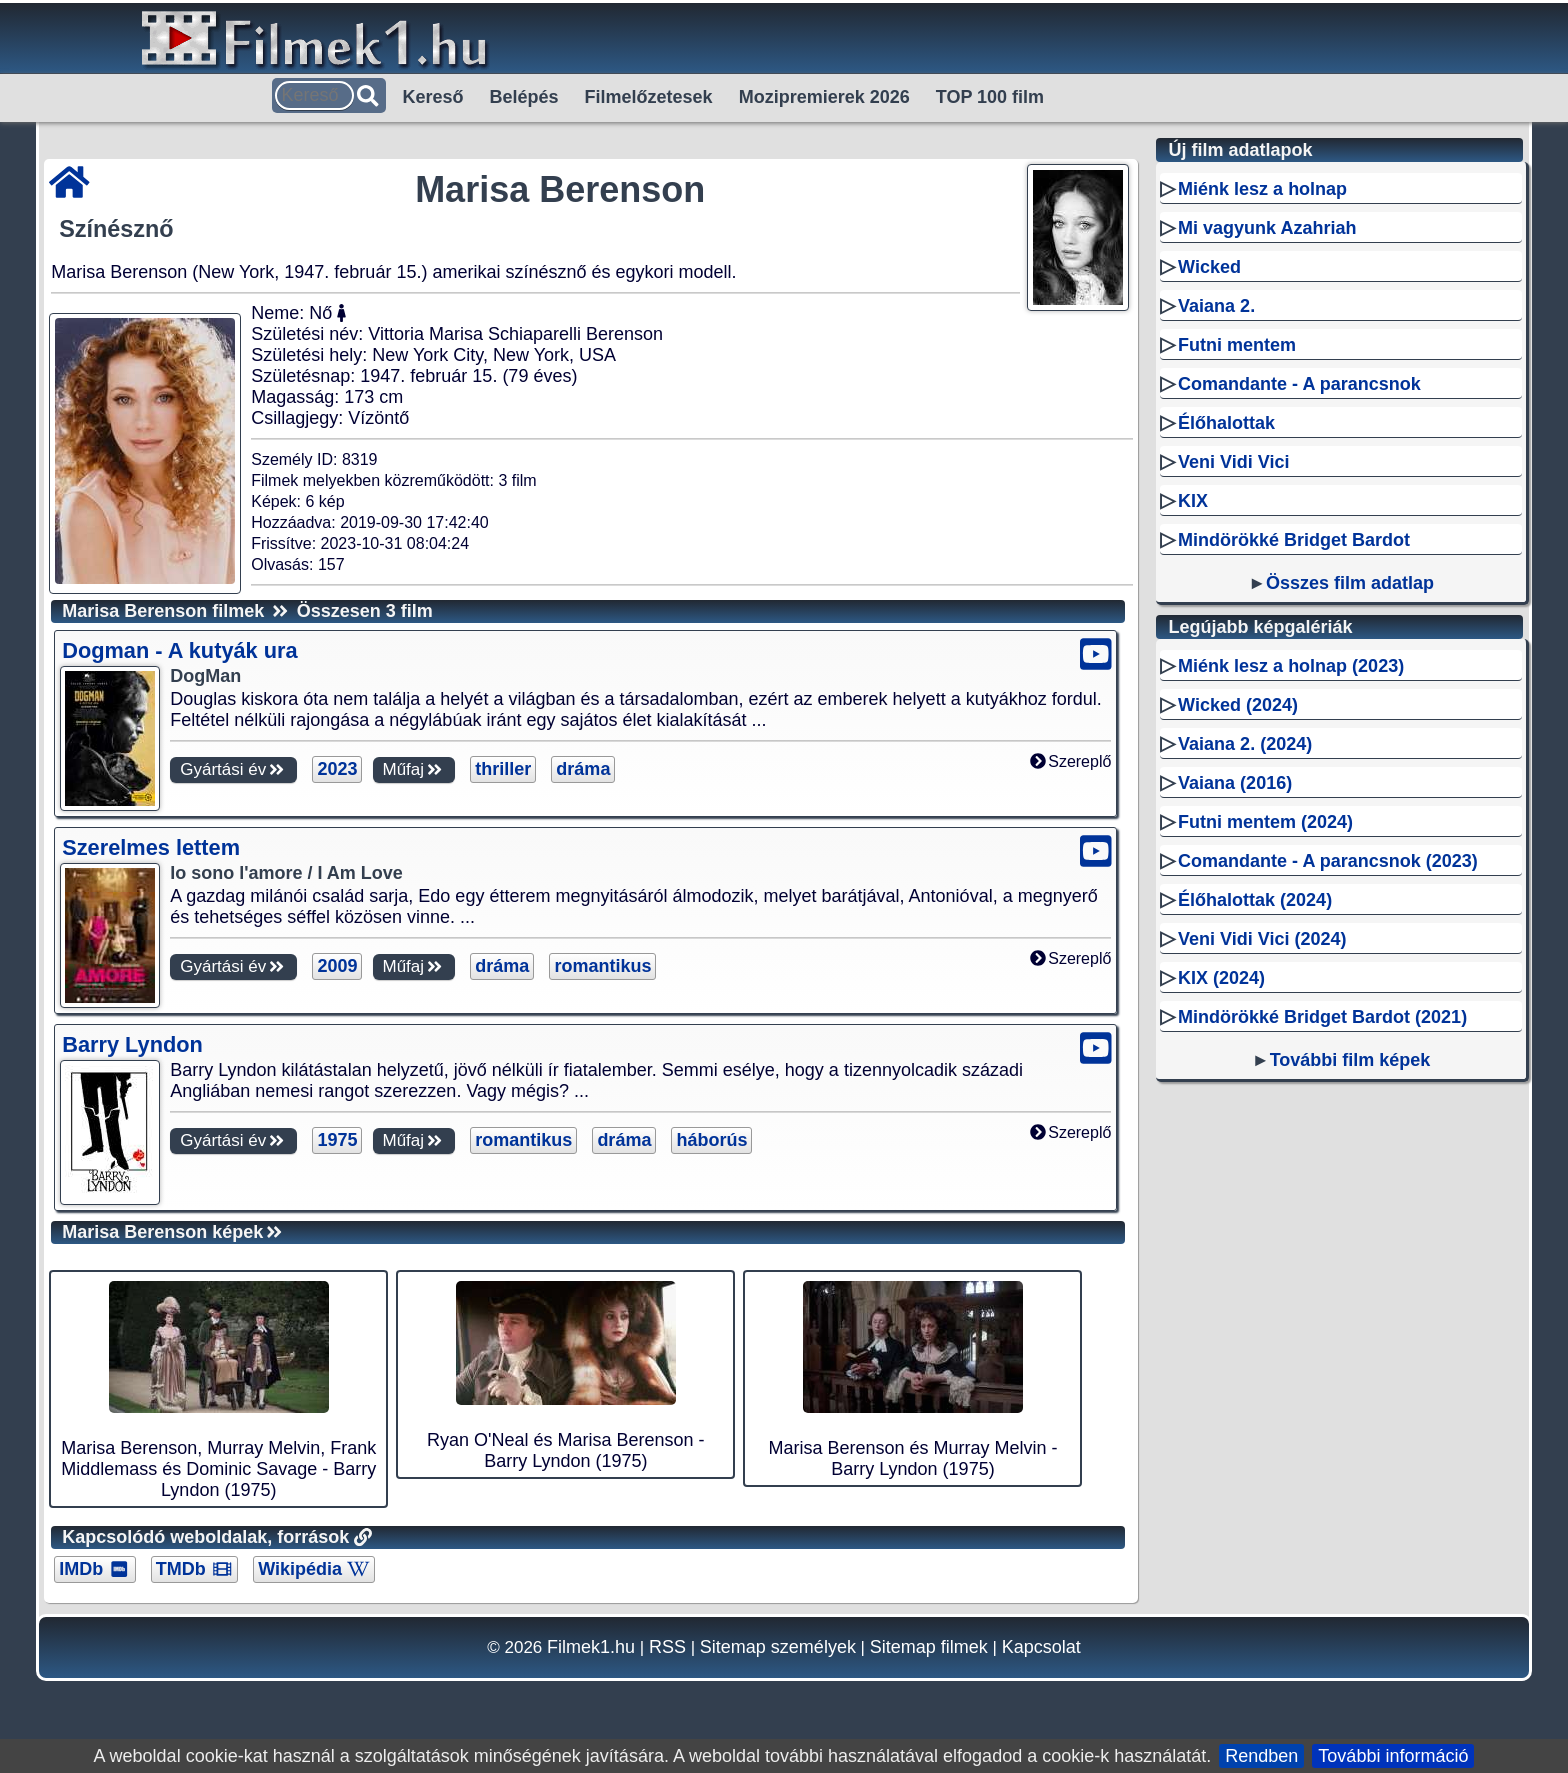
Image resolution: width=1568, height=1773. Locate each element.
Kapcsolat (1041, 1647)
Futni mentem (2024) (1265, 822)
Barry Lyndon (132, 1044)
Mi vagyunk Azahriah (1267, 228)
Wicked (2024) (1238, 705)
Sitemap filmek (929, 1647)
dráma (583, 769)
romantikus (602, 966)
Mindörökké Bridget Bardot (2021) (1322, 1017)
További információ (1393, 1756)
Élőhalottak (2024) (1255, 900)
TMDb (194, 1569)
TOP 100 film (990, 97)
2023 (337, 769)
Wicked (1209, 267)
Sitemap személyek (778, 1647)
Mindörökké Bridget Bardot (1294, 540)
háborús (711, 1140)
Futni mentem (1237, 345)
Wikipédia (313, 1569)
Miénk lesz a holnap (1262, 189)
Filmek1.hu (591, 1647)
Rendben (1261, 1756)
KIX (1193, 501)
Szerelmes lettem (151, 847)
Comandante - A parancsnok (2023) (1328, 861)
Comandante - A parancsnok (1299, 384)
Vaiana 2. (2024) (1245, 744)
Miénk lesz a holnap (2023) (1291, 666)
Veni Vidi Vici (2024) (1262, 939)
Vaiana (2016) (1235, 783)
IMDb (95, 1569)
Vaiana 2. (1216, 306)
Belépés (524, 97)
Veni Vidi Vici (1233, 462)
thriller (503, 769)
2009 (337, 966)
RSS (667, 1647)
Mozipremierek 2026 (824, 97)
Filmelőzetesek (649, 97)
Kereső (433, 97)
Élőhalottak (1226, 423)
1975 (337, 1140)
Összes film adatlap (1350, 583)
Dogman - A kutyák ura (179, 650)
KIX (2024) (1221, 978)
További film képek (1350, 1060)
